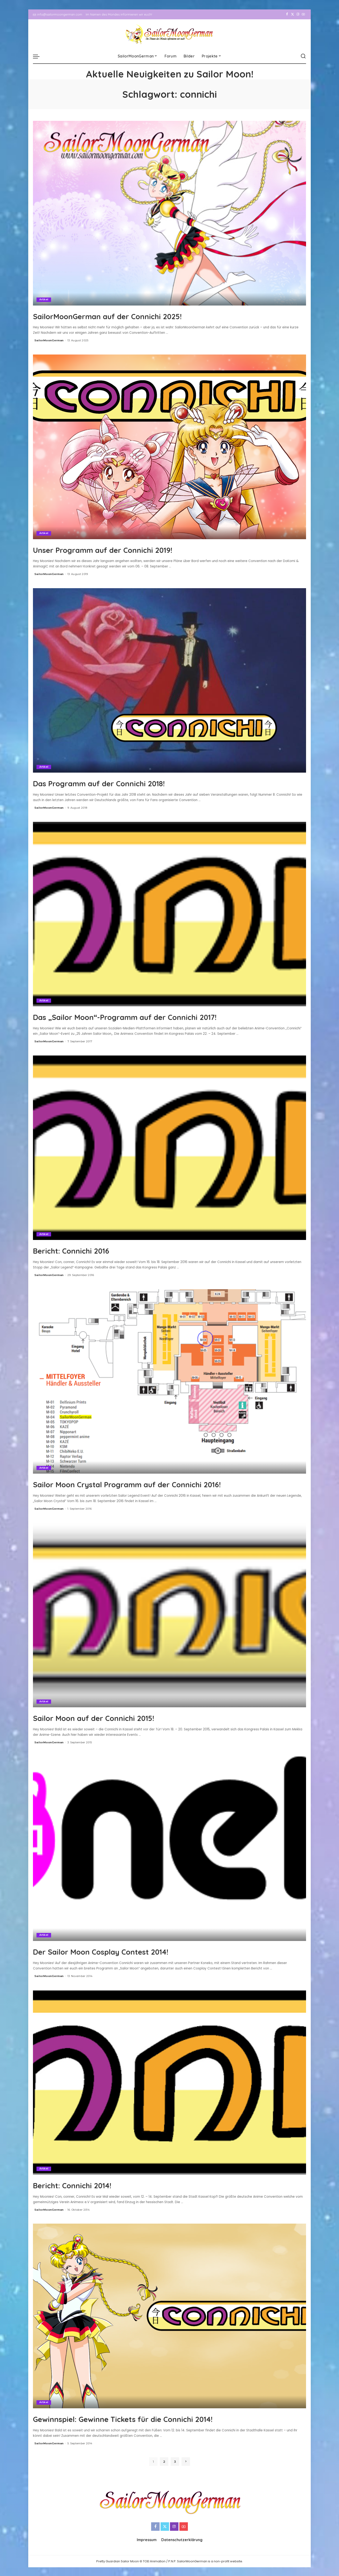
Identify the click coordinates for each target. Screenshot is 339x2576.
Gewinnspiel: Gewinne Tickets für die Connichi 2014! (149, 2418)
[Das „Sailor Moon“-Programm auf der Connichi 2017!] (169, 914)
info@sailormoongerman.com (57, 14)
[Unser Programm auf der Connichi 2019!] (169, 446)
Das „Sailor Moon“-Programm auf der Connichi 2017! (152, 1016)
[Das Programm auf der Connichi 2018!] (169, 680)
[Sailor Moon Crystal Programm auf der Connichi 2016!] (169, 1381)
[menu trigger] (38, 56)
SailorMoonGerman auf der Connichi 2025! (129, 316)
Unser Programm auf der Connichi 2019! (123, 549)
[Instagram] (298, 14)
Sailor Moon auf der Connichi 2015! (111, 1717)
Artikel (43, 299)
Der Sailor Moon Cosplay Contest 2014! (121, 1950)
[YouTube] (303, 14)
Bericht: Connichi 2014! (84, 2184)
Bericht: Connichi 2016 (82, 1250)
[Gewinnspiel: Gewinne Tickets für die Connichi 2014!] (169, 2315)
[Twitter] (292, 14)
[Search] (303, 56)
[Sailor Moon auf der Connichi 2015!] (169, 1614)
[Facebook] (287, 14)
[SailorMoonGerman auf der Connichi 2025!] (169, 213)
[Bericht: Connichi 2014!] (169, 2081)
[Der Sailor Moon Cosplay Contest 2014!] (169, 1848)
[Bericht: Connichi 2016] (169, 1147)
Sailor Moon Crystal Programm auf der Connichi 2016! (155, 1483)
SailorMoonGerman (49, 340)
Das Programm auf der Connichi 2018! (119, 783)
